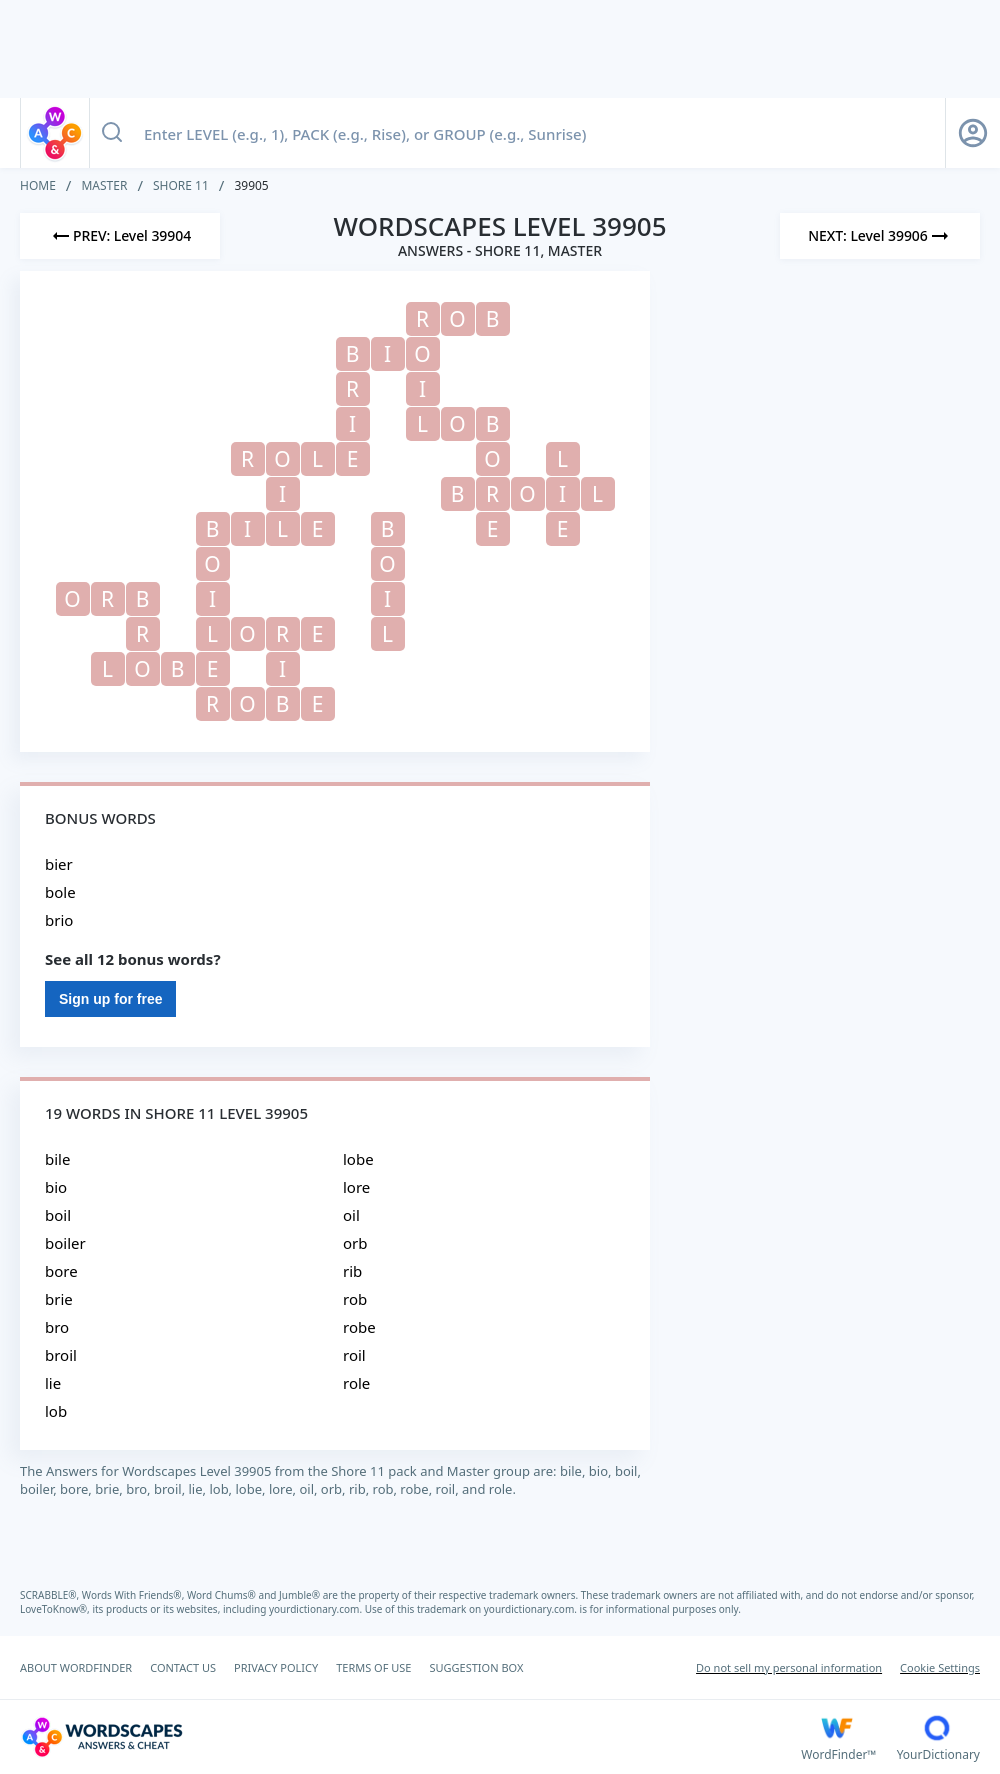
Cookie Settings (940, 1667)
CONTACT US (183, 1667)
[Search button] (112, 133)
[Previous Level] (120, 236)
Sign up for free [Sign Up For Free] (110, 999)
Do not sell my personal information (789, 1667)
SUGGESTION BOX (476, 1667)
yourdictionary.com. (317, 1609)
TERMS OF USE (373, 1667)
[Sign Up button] (973, 133)
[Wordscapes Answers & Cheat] (410, 1737)
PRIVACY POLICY (276, 1667)
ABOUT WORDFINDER (76, 1667)
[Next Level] (880, 236)
